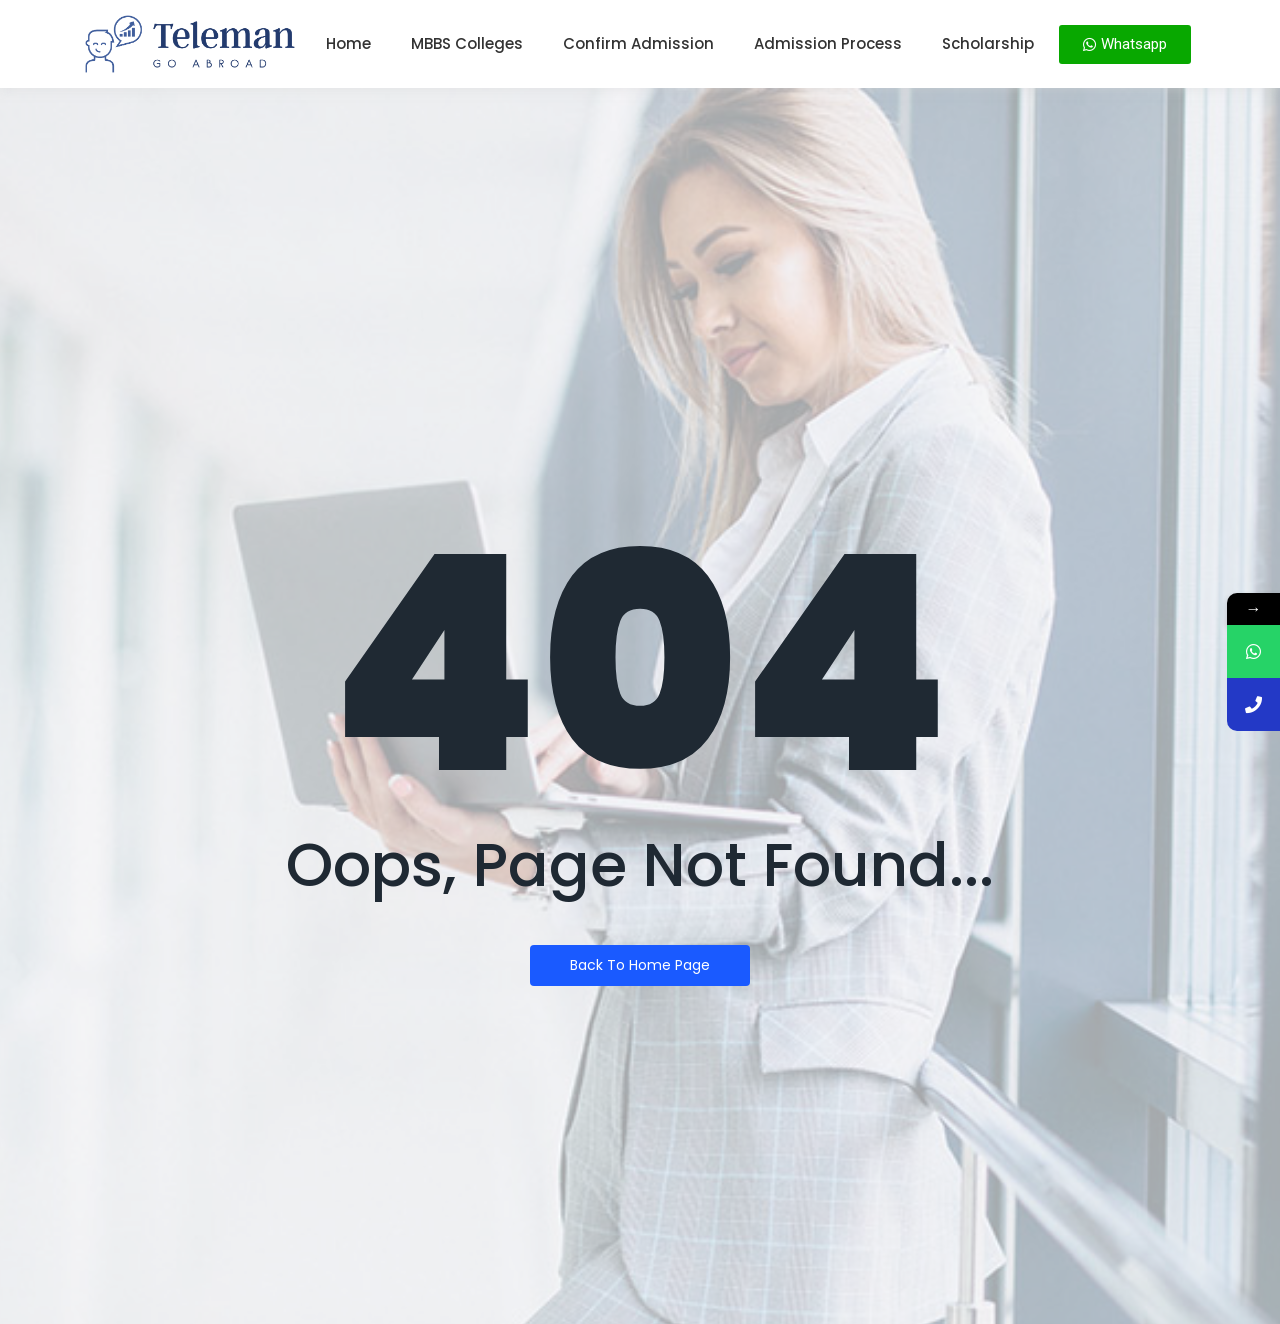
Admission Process (828, 43)
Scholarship (988, 43)
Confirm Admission (638, 43)
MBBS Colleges (467, 43)
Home (348, 43)
